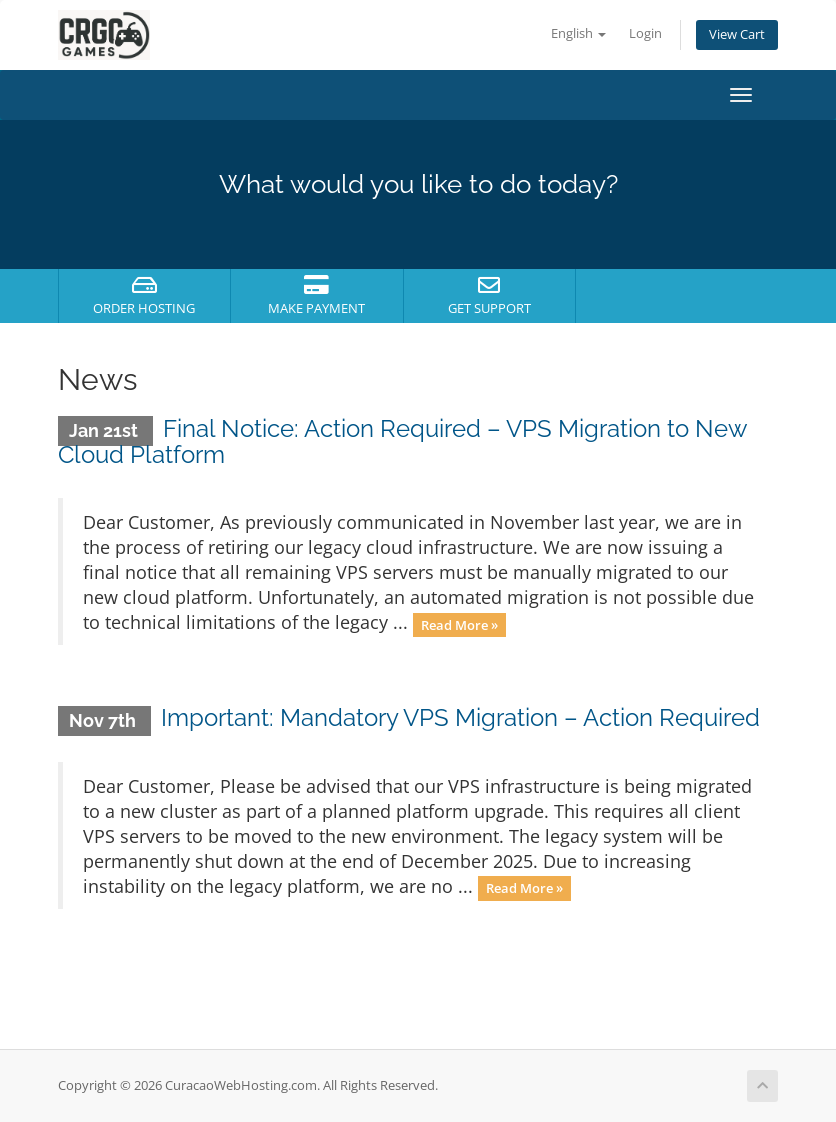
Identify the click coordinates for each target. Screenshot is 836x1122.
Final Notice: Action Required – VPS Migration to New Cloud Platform (402, 441)
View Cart (737, 34)
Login (645, 33)
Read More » (459, 624)
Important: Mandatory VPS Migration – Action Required (460, 717)
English (578, 33)
